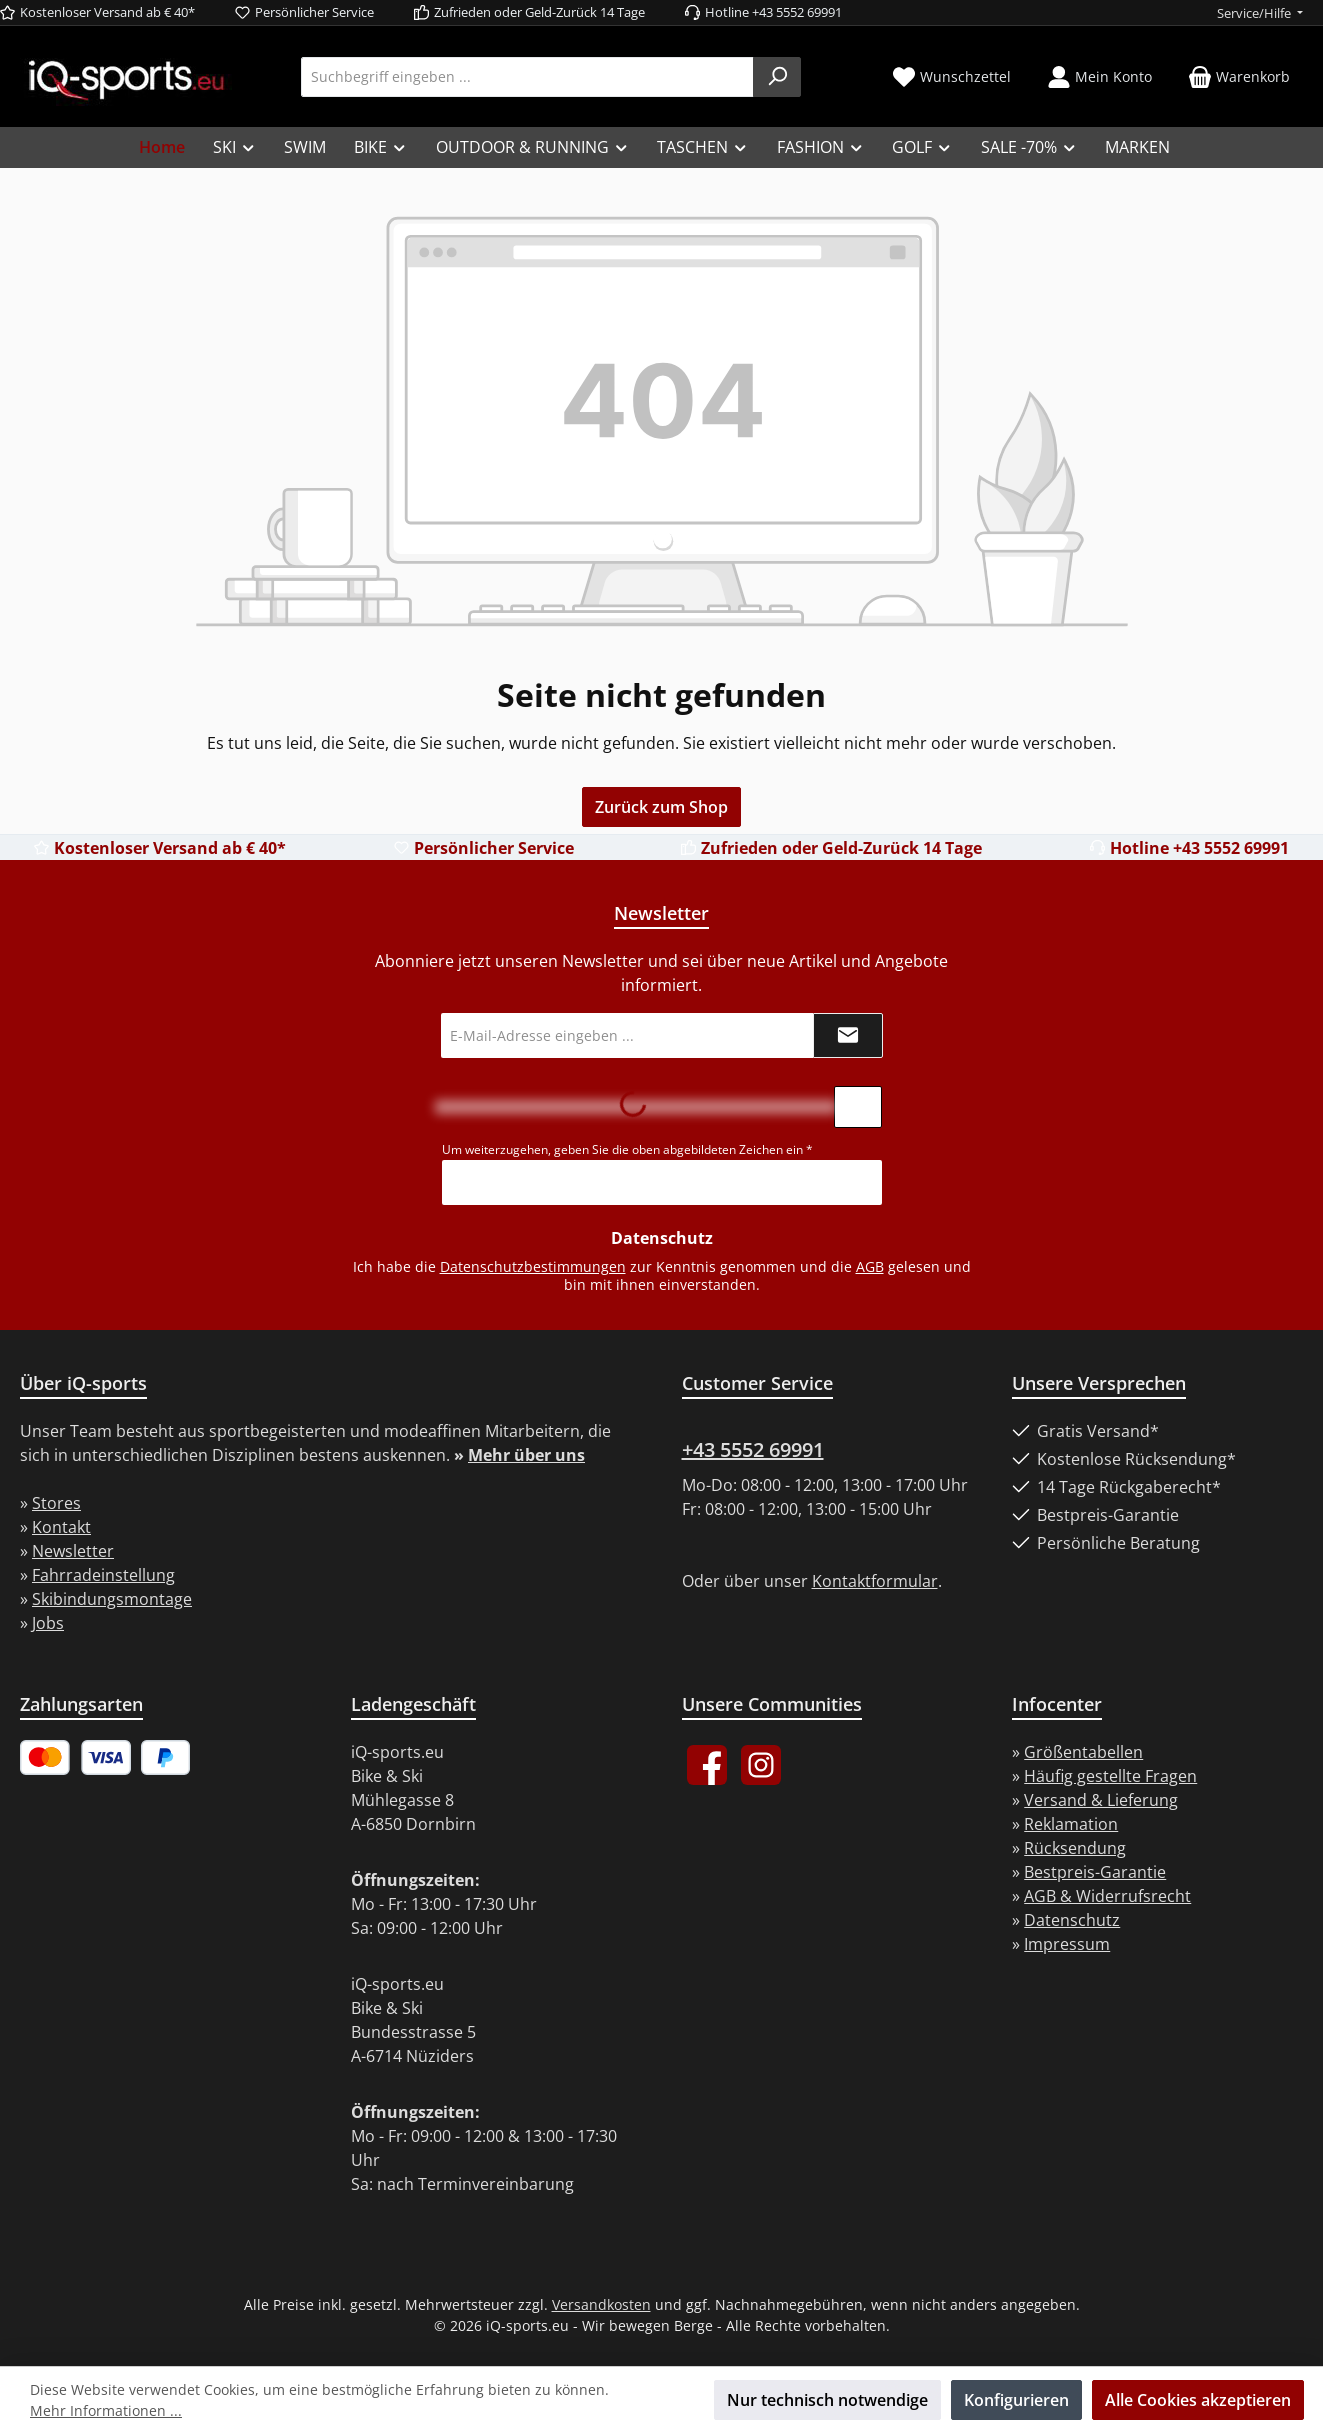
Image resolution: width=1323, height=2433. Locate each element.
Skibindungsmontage (112, 1599)
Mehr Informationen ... (106, 2410)
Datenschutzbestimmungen (533, 1266)
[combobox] (527, 77)
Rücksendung (1075, 1848)
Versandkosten (601, 2304)
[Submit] (848, 1035)
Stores (56, 1503)
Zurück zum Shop (661, 807)
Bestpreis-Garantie (1095, 1872)
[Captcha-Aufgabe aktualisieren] (858, 1107)
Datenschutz (1072, 1920)
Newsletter (73, 1551)
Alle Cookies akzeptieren (1198, 2400)
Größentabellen (1083, 1752)
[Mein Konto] (1099, 76)
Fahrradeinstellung (103, 1575)
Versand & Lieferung (1101, 1800)
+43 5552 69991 (753, 1449)
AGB (870, 1266)
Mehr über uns (526, 1455)
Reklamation (1071, 1824)
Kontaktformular (875, 1581)
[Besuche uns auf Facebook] (707, 1765)
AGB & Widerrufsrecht (1107, 1896)
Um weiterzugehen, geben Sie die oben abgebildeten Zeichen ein (627, 1149)
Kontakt (61, 1527)
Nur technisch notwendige (827, 2400)
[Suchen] (777, 77)
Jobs (48, 1623)
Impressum (1067, 1944)
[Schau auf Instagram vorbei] (761, 1765)
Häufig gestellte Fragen (1110, 1776)
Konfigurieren (1016, 2400)
